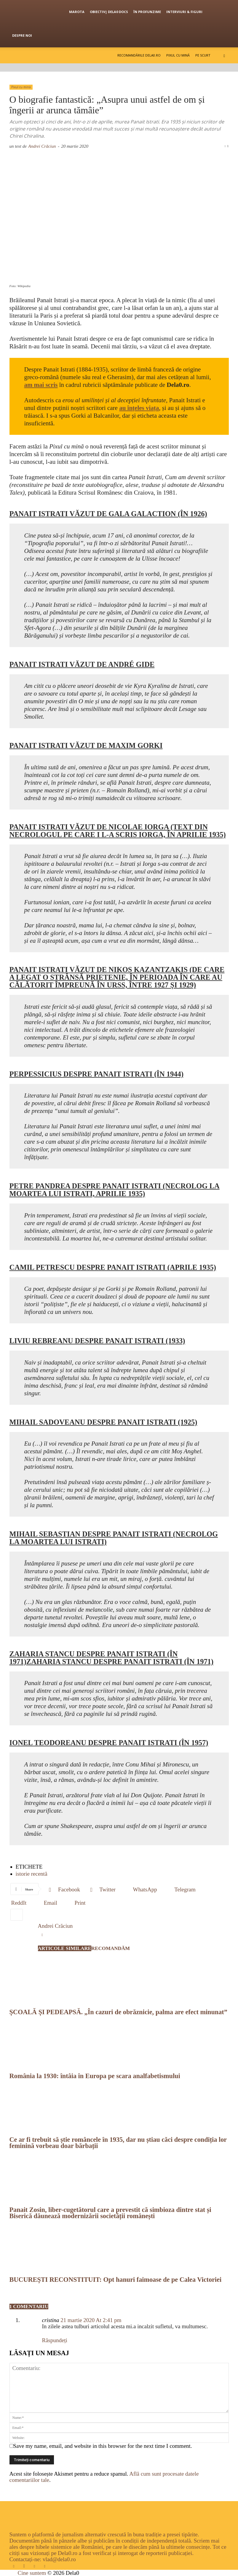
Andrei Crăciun (42, 146)
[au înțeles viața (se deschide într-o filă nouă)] (139, 407)
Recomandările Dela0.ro (139, 55)
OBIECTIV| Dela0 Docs (109, 11)
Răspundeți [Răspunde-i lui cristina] (55, 2340)
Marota (76, 11)
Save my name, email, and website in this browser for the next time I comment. (102, 2446)
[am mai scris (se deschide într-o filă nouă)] (40, 384)
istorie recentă (31, 1874)
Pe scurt (202, 55)
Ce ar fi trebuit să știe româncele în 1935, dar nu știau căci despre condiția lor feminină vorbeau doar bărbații (118, 2142)
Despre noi (22, 35)
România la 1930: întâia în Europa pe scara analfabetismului (94, 2076)
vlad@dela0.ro (59, 2559)
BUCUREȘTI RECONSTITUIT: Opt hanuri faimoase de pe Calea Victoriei (115, 2279)
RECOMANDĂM (110, 1948)
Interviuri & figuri (184, 11)
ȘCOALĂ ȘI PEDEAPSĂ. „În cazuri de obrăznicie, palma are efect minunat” (118, 2012)
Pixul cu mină (178, 55)
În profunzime (147, 11)
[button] (224, 55)
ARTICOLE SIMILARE (64, 1948)
